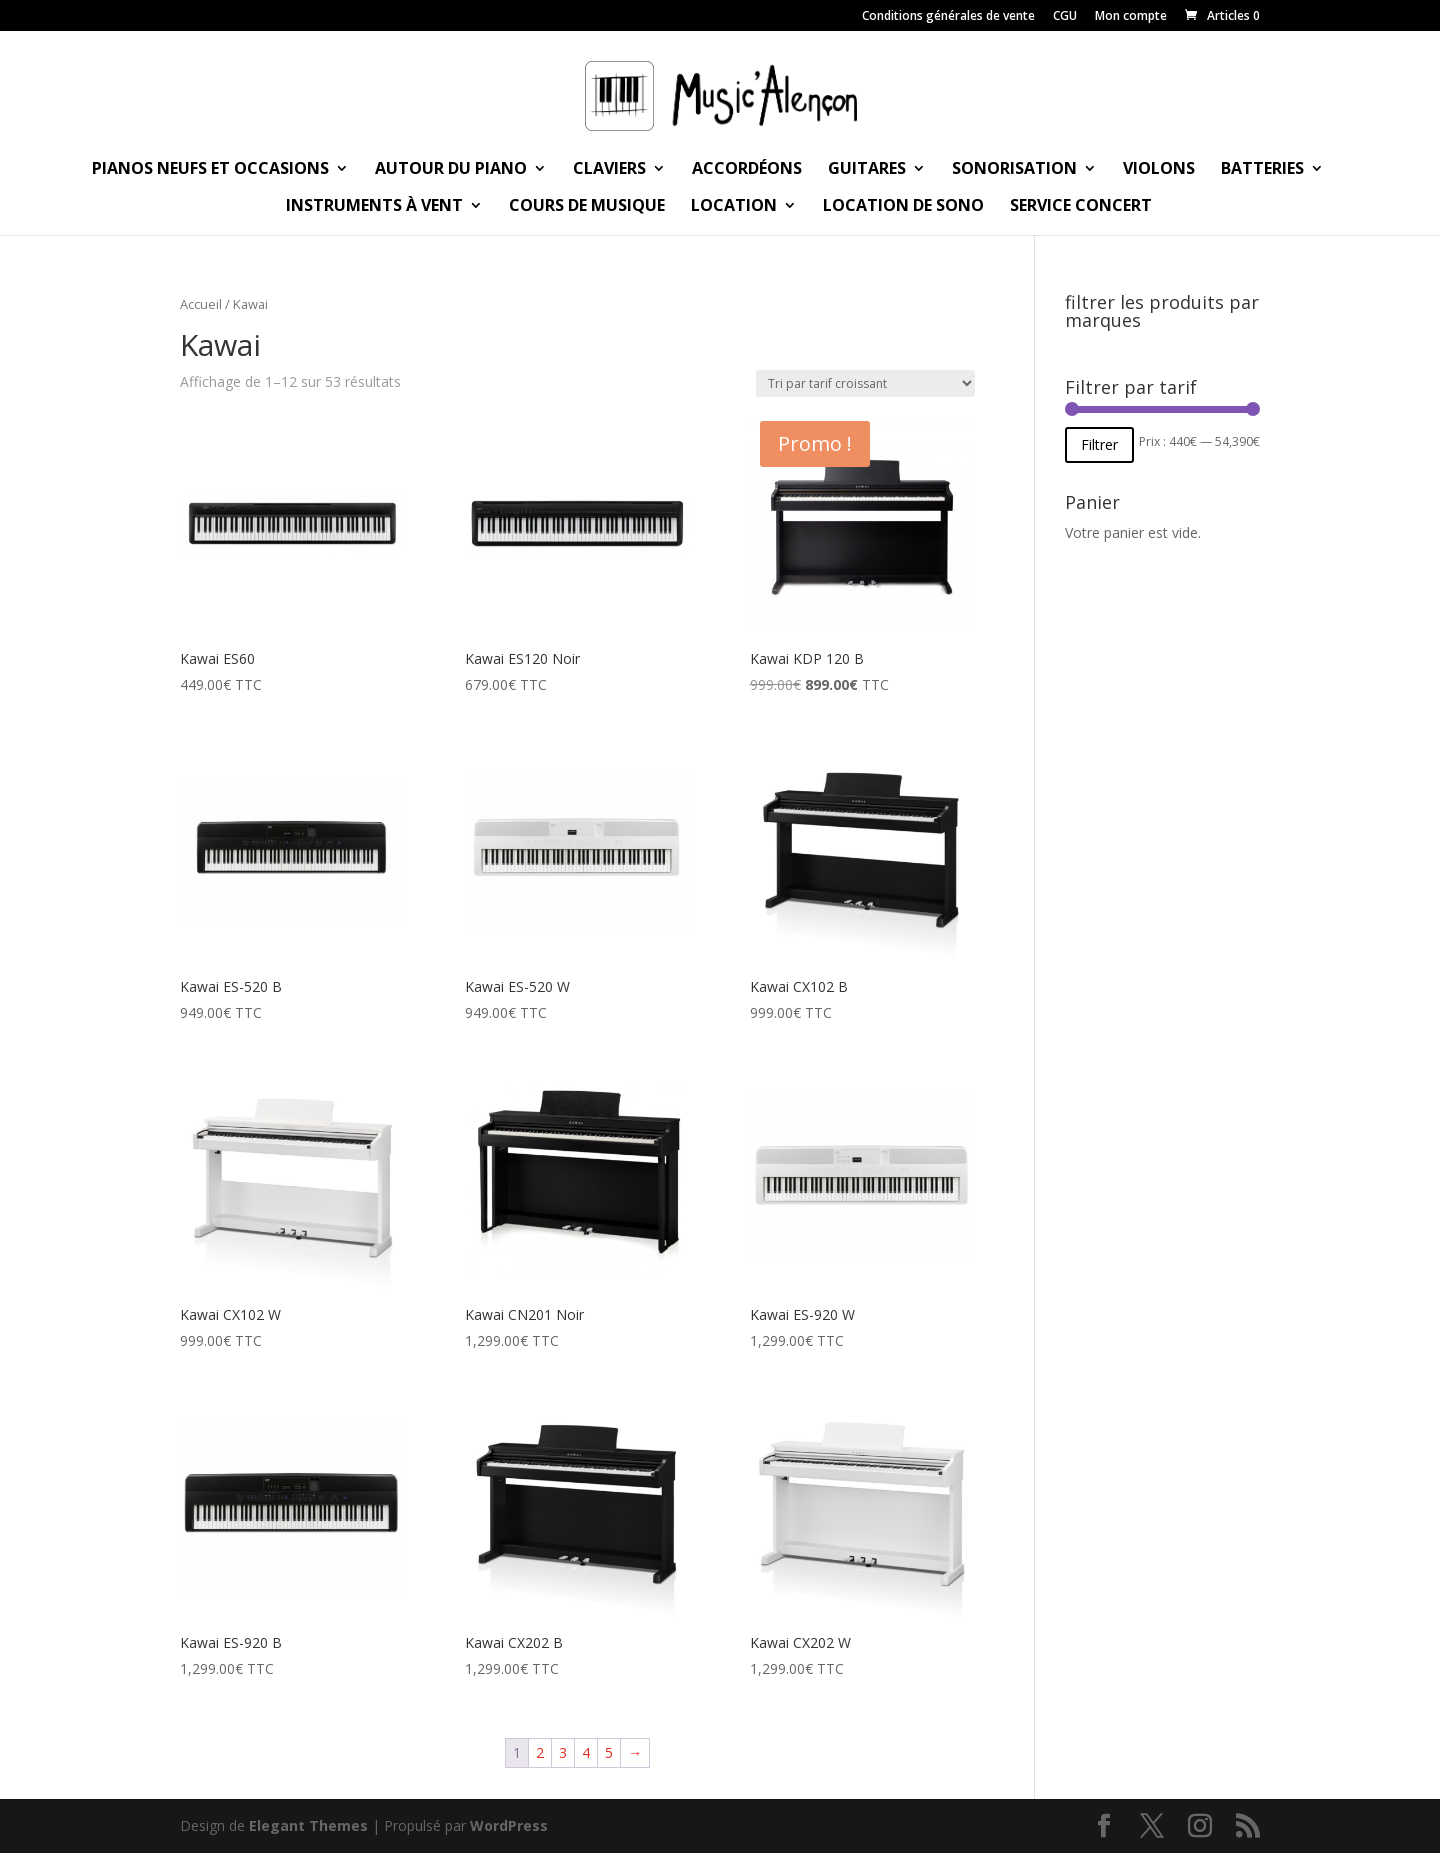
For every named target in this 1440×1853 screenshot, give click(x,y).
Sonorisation (1014, 170)
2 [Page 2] (540, 1752)
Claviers (609, 170)
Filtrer (1099, 444)
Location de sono (903, 207)
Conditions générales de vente (948, 17)
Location (734, 207)
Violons (1159, 170)
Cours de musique (587, 207)
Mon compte (1131, 17)
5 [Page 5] (609, 1752)
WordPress (509, 1825)
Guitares (867, 170)
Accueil (201, 304)
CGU (1065, 17)
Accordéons (747, 170)
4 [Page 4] (586, 1752)
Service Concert (1081, 207)
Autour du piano (451, 170)
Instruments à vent (374, 207)
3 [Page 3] (563, 1752)
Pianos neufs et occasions (210, 170)
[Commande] (865, 383)
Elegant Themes (308, 1825)
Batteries (1262, 170)
